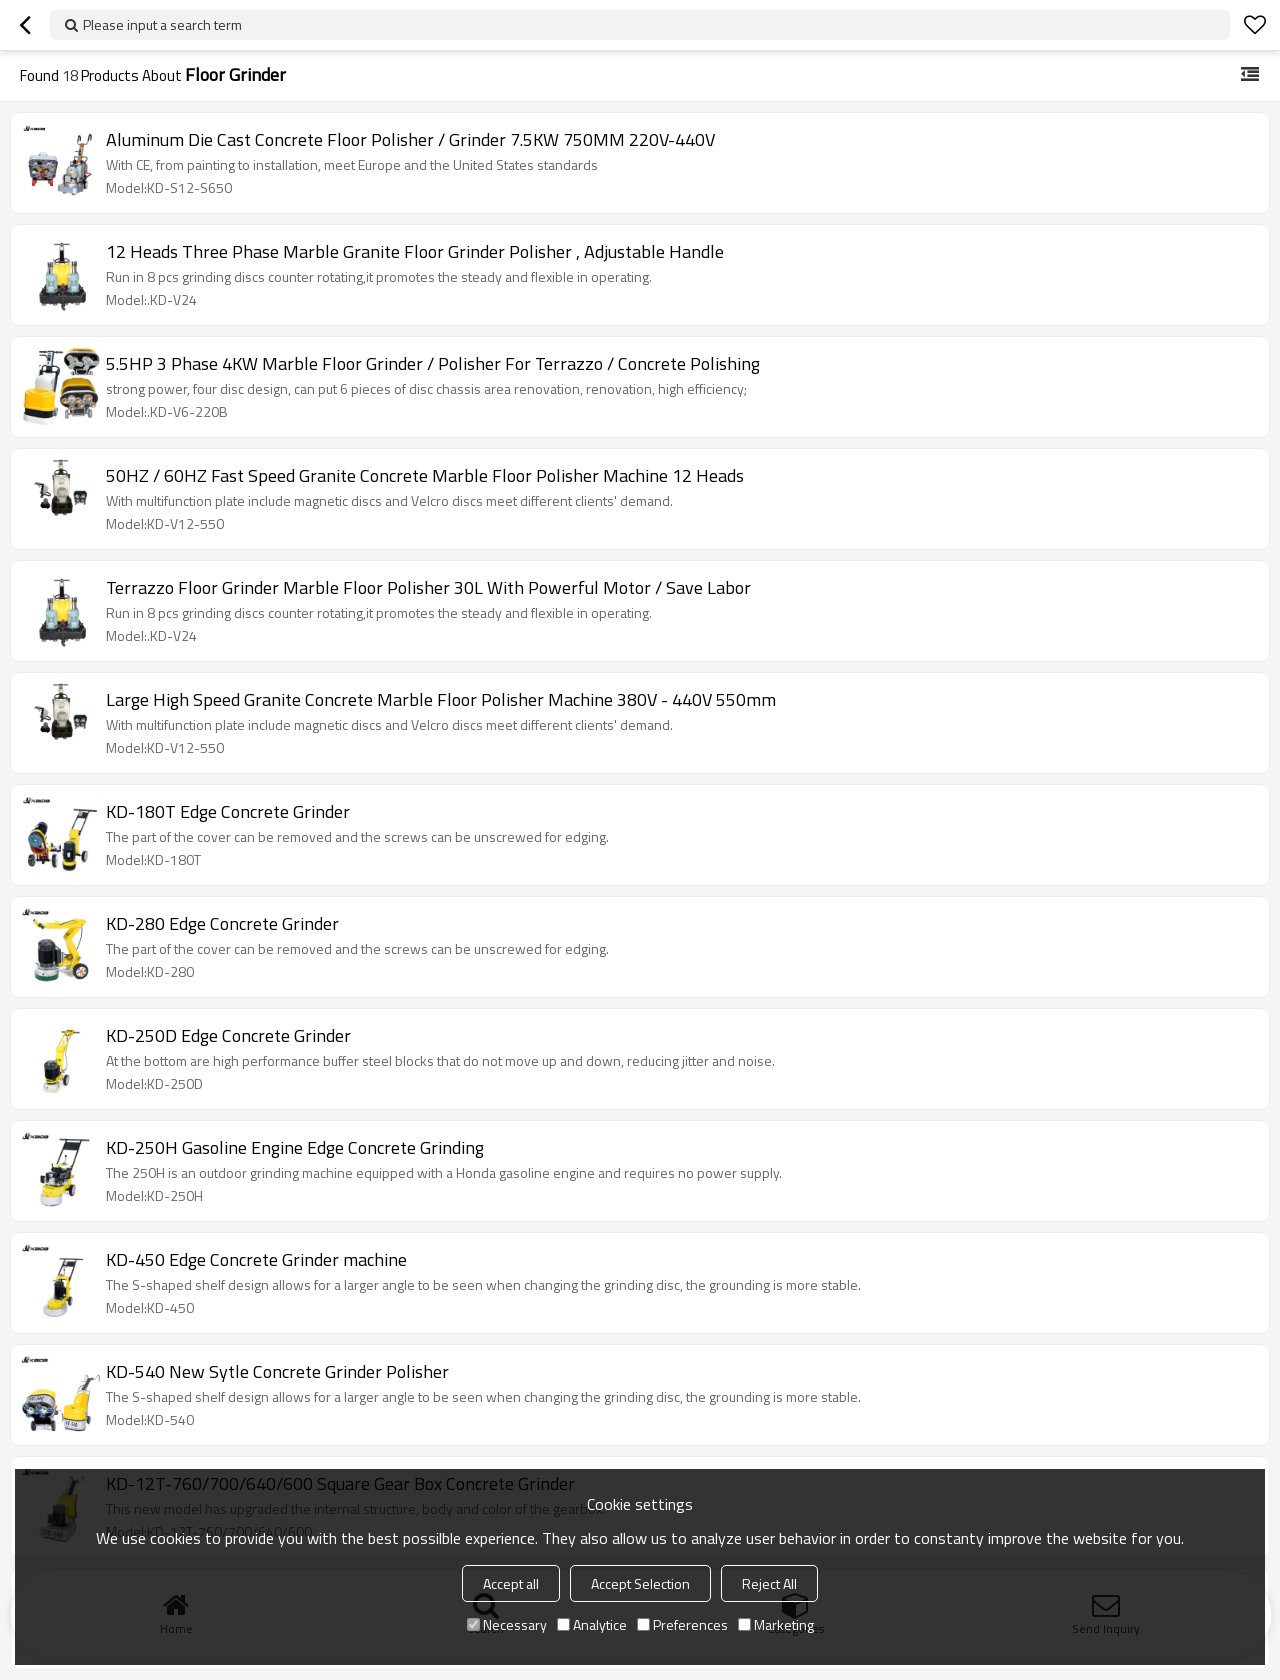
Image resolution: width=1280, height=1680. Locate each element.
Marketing (776, 1624)
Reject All (769, 1583)
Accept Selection (640, 1583)
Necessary (507, 1624)
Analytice (592, 1624)
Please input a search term (162, 24)
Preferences (682, 1624)
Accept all (511, 1583)
